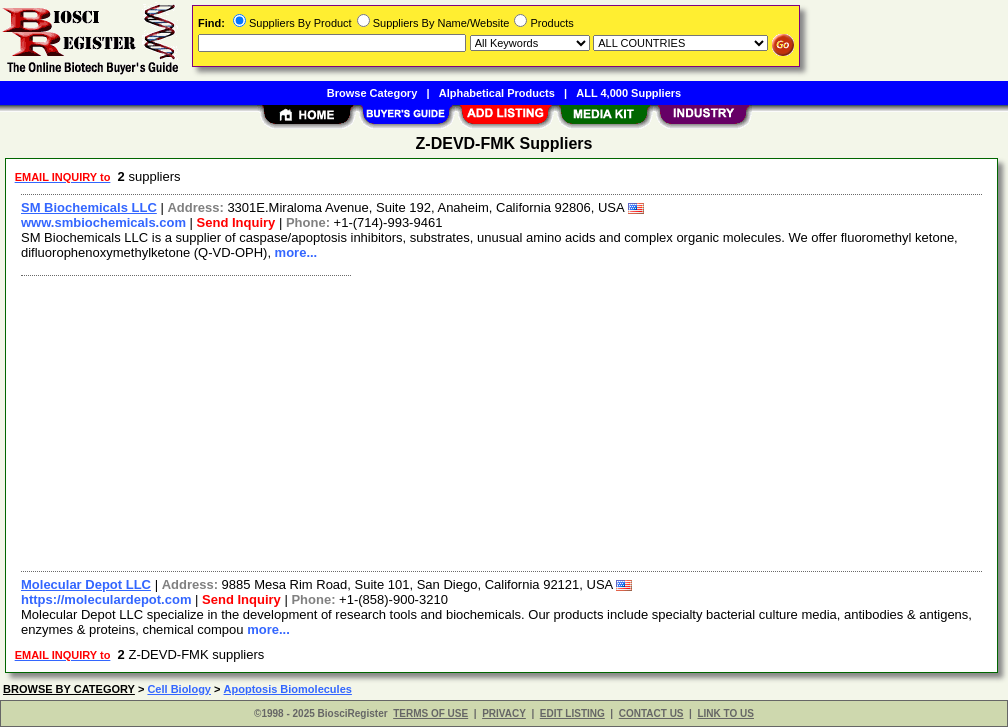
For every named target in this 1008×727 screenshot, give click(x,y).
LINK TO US (725, 713)
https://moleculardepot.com (106, 599)
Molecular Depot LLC (86, 584)
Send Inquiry (236, 222)
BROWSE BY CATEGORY (69, 689)
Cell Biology (179, 689)
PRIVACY (504, 713)
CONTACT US (651, 713)
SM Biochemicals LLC (89, 207)
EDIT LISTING (572, 713)
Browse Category (372, 93)
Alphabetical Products (497, 93)
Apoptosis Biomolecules (288, 689)
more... (296, 252)
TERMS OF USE (430, 713)
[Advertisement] (502, 421)
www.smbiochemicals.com (103, 222)
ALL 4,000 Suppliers (628, 93)
